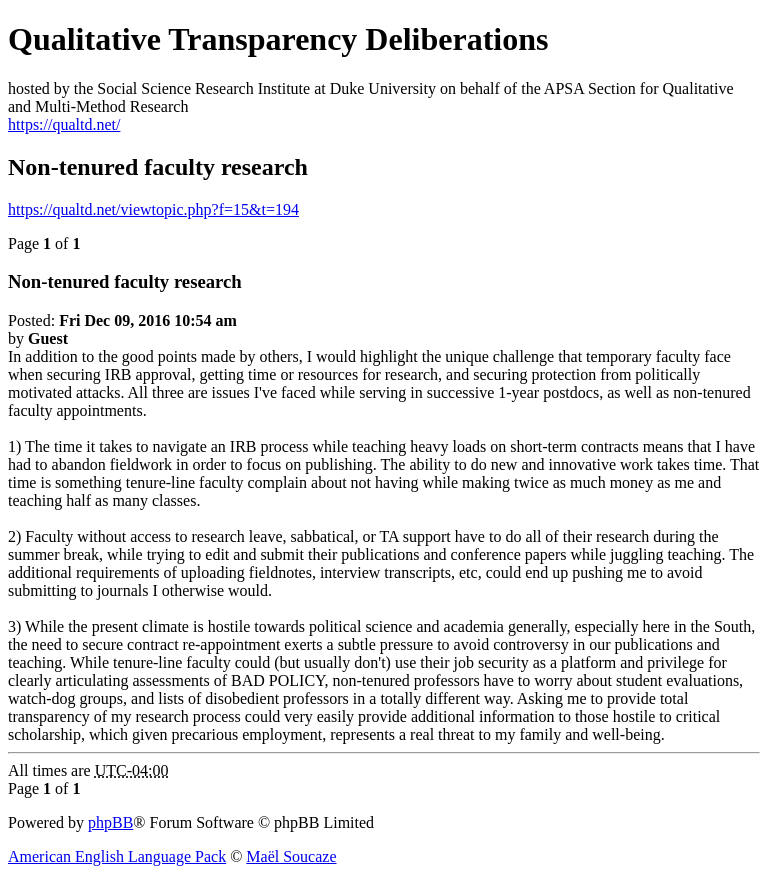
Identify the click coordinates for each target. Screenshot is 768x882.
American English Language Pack (117, 856)
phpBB (110, 822)
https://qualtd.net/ (64, 124)
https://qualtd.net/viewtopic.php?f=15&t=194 (153, 209)
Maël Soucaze (291, 856)
